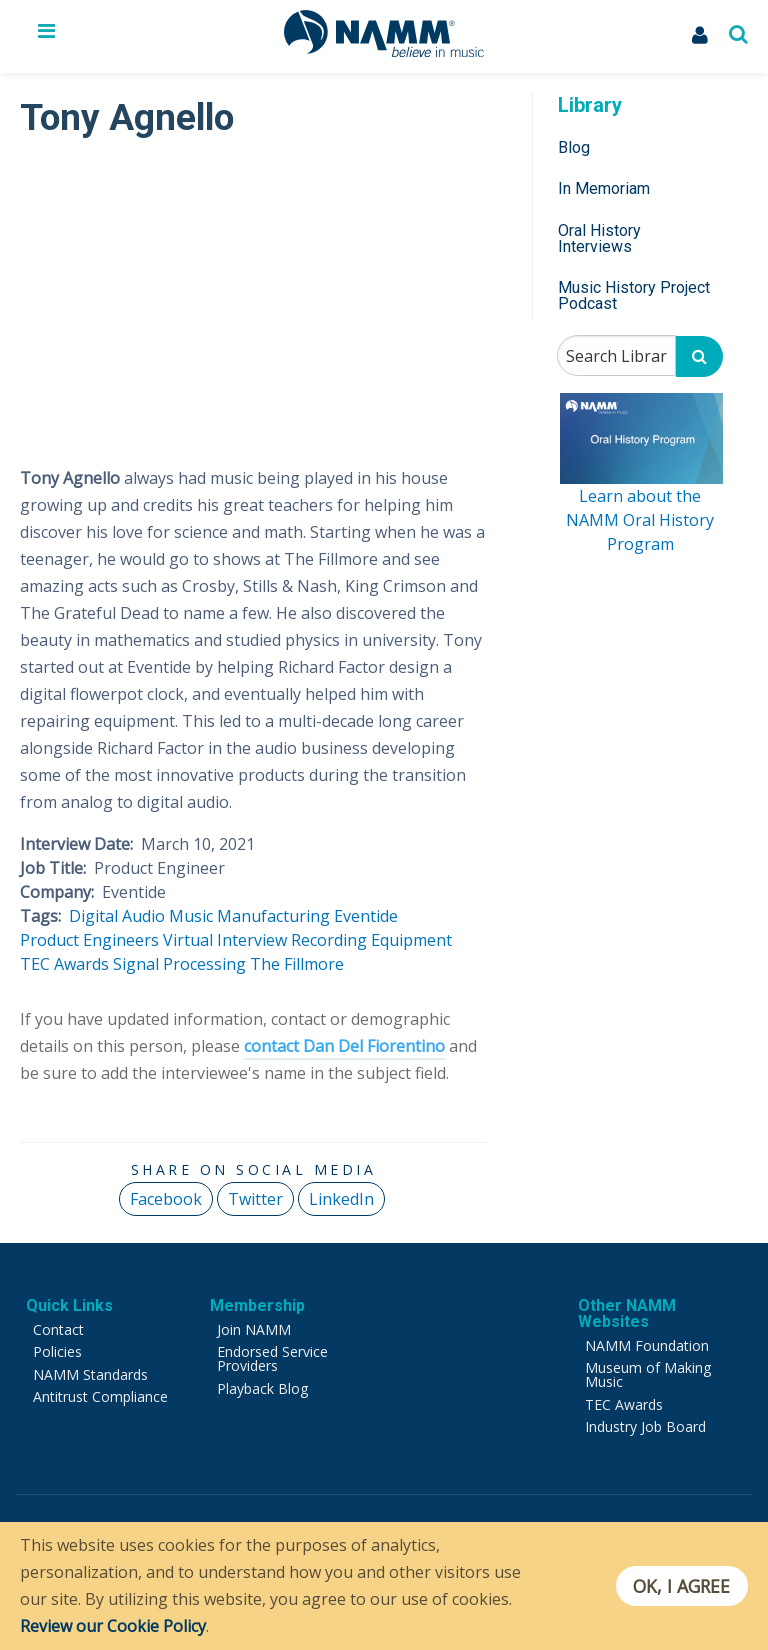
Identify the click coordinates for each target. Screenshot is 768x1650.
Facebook (166, 1199)
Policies (57, 1351)
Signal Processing (179, 964)
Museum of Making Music (648, 1374)
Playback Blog (262, 1388)
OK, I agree (681, 1586)
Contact (58, 1329)
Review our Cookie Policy (113, 1626)
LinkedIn (341, 1199)
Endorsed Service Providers (272, 1358)
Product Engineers (89, 940)
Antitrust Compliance (100, 1396)
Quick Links (69, 1305)
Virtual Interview (225, 940)
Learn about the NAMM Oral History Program (640, 520)
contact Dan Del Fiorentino (344, 1046)
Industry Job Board (645, 1426)
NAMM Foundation (647, 1345)
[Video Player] (253, 293)
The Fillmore (297, 964)
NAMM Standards (90, 1374)
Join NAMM (254, 1329)
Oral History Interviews (599, 238)
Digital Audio (117, 916)
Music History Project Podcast (634, 295)
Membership (257, 1305)
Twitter (255, 1199)
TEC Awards (64, 964)
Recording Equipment (371, 940)
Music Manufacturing (249, 916)
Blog (574, 147)
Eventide (366, 916)
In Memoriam (604, 188)
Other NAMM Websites (627, 1313)
